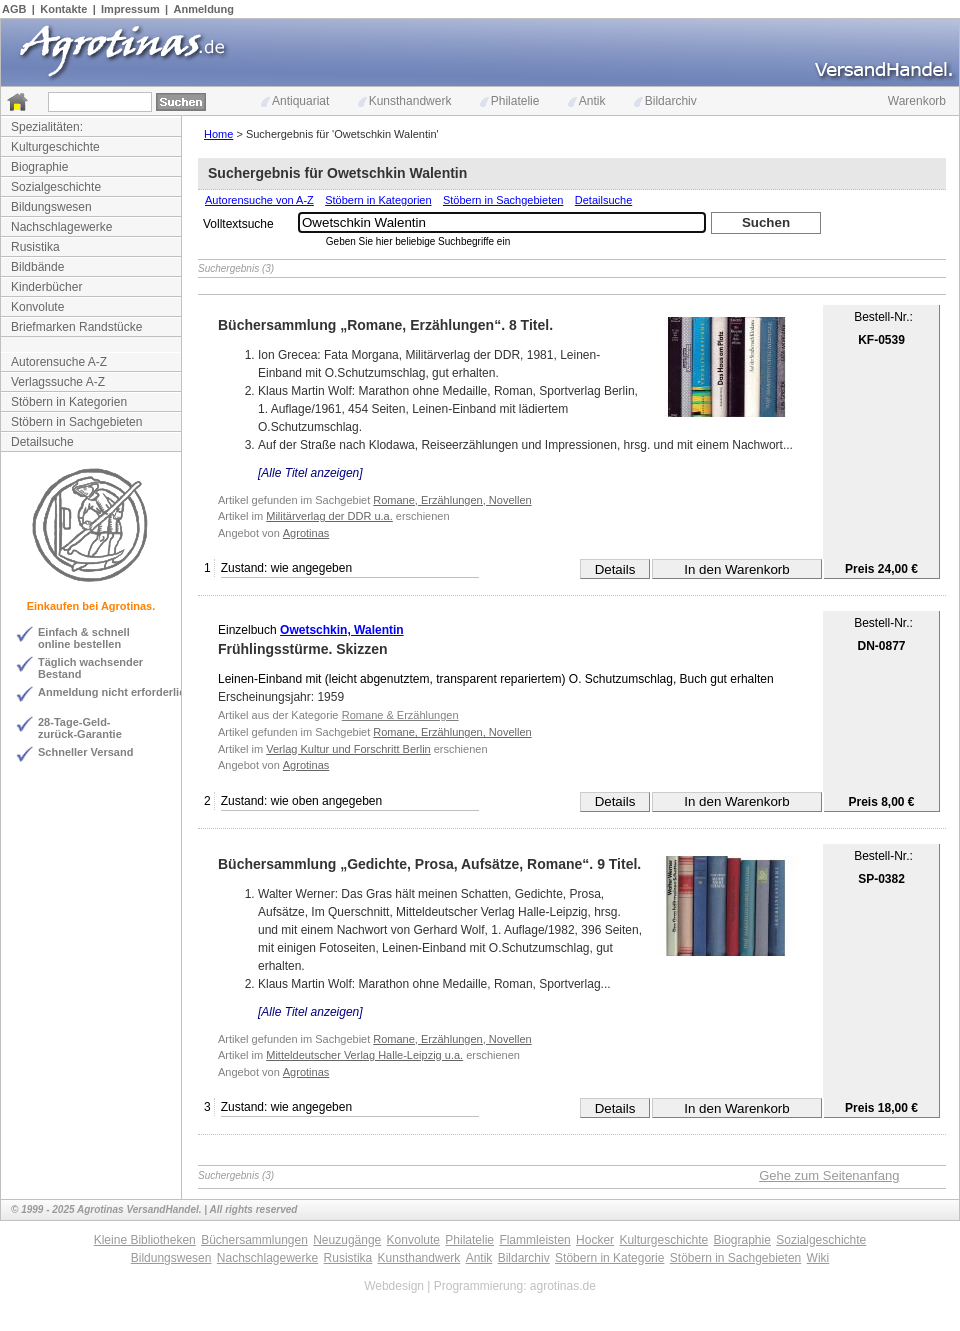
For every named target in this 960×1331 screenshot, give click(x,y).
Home (218, 134)
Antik (587, 101)
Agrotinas (306, 533)
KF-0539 (881, 340)
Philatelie (510, 101)
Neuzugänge (347, 1240)
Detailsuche (42, 442)
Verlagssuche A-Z (58, 382)
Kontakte (63, 9)
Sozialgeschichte (56, 187)
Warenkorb (917, 101)
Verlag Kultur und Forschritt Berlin (348, 749)
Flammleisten (534, 1240)
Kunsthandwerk (405, 101)
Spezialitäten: (47, 127)
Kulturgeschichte (55, 147)
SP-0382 (881, 879)
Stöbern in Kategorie (609, 1258)
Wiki (818, 1258)
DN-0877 (881, 646)
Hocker (595, 1240)
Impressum (130, 9)
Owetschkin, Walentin (342, 630)
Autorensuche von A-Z (259, 200)
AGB (14, 9)
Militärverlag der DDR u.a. (329, 516)
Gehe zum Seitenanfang (829, 1175)
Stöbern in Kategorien (69, 402)
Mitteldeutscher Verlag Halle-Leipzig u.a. (364, 1055)
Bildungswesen (51, 207)
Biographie (39, 167)
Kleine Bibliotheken (145, 1240)
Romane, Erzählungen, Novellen (452, 500)
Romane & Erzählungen (400, 715)
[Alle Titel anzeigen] (310, 473)
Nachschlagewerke (61, 227)
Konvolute (37, 307)
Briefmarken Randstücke (76, 327)
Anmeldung (204, 9)
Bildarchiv (665, 101)
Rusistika (35, 247)
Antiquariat (295, 101)
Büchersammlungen (254, 1240)
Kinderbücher (46, 287)
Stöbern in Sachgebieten (76, 422)
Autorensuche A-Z (59, 362)
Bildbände (37, 267)
